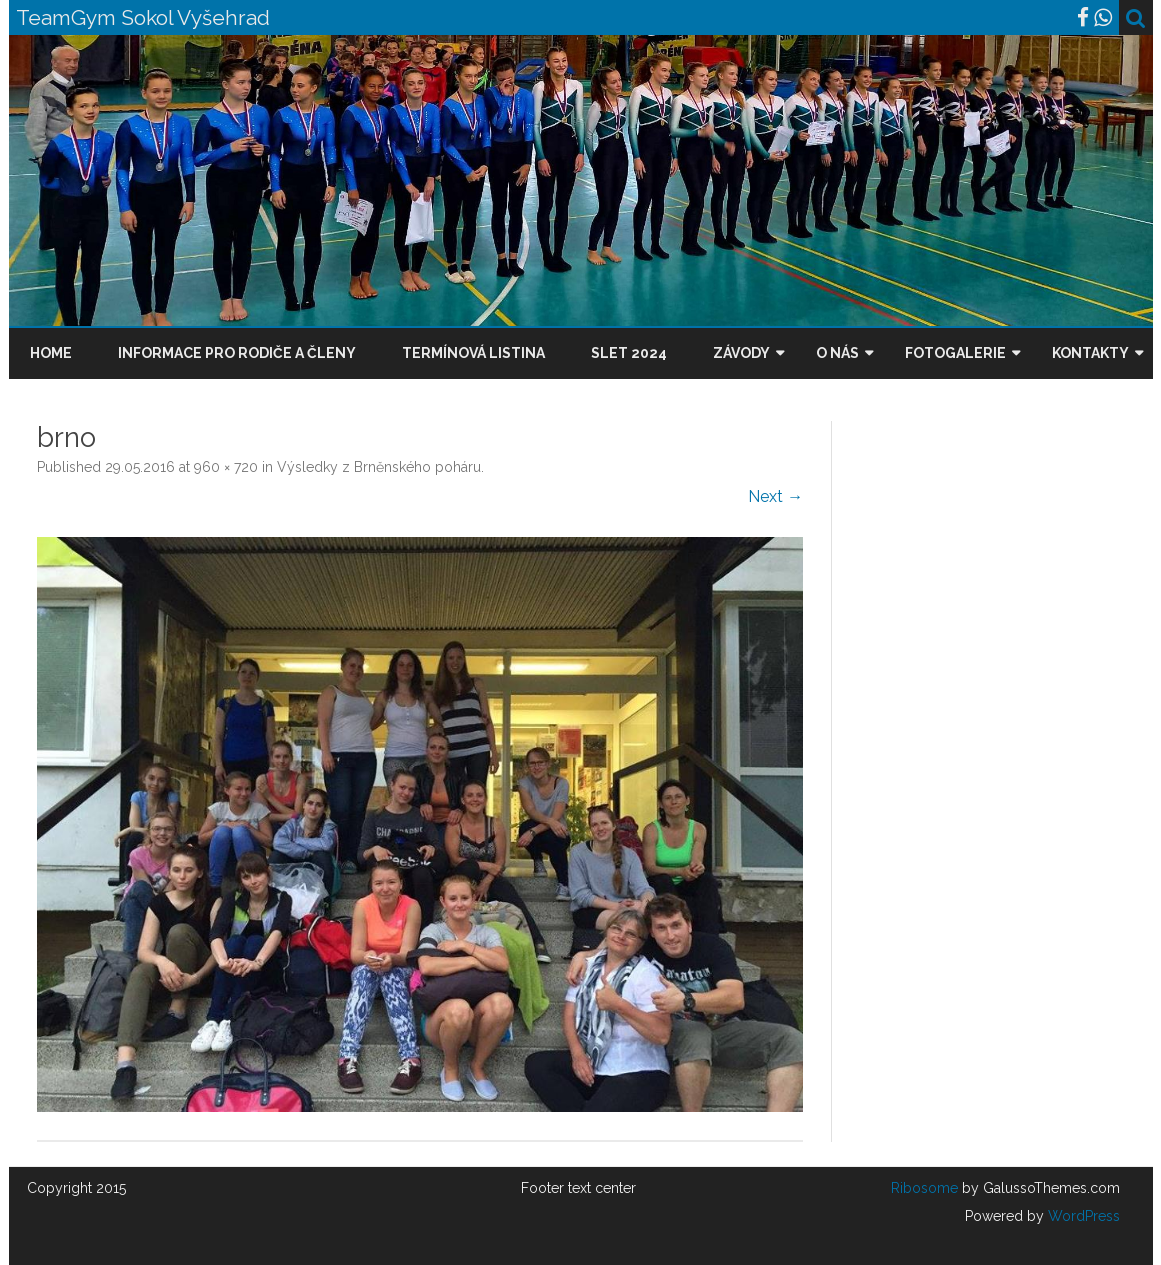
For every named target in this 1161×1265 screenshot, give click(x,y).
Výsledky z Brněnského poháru (379, 467)
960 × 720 (226, 467)
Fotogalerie (955, 353)
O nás (837, 353)
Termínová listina (473, 353)
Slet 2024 (629, 353)
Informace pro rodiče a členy (237, 353)
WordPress (1082, 1216)
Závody (741, 353)
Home (51, 353)
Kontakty (1090, 353)
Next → (775, 496)
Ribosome (924, 1188)
